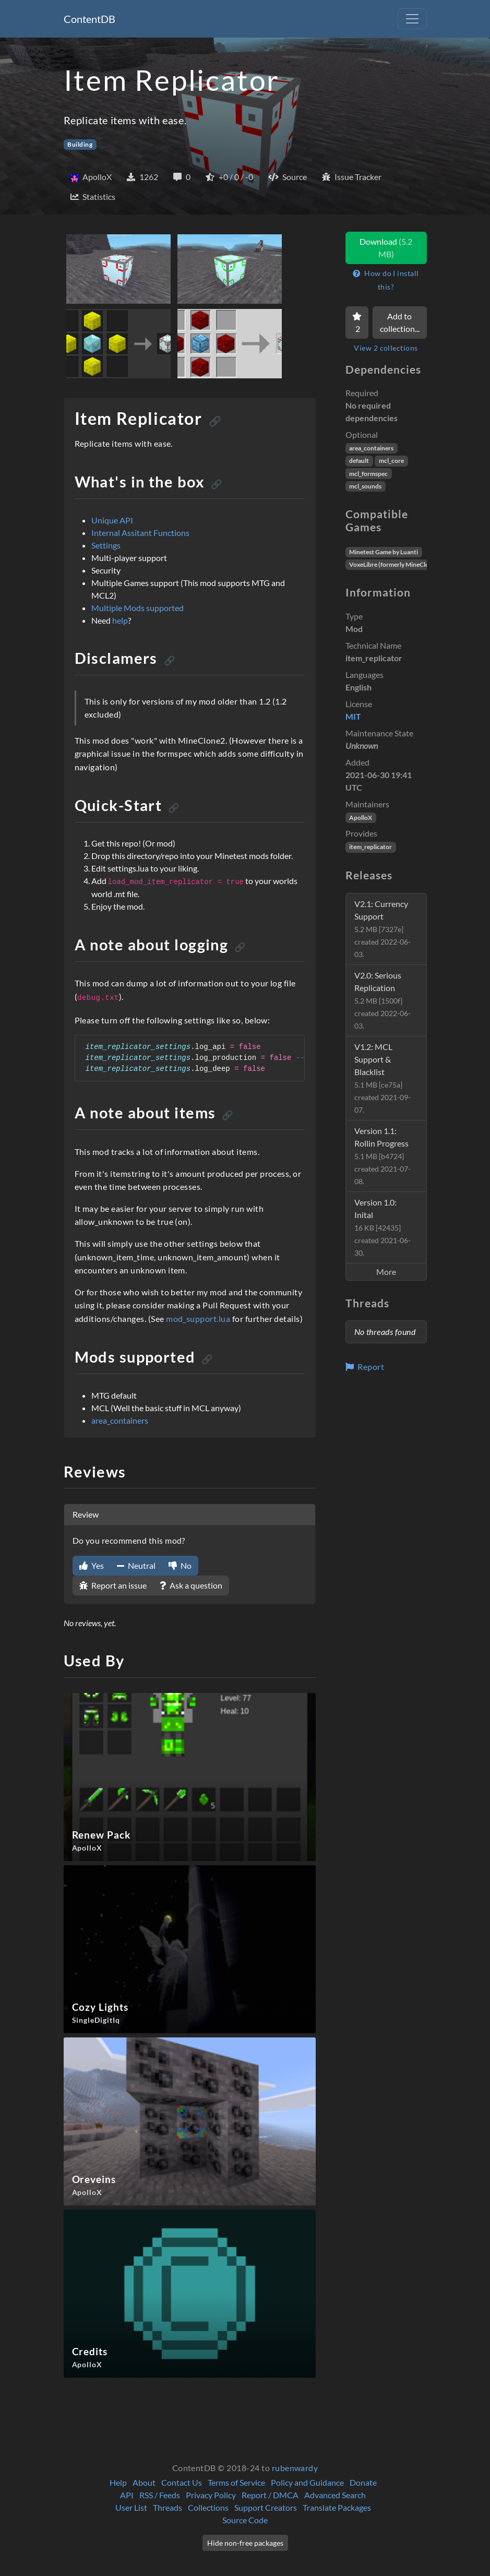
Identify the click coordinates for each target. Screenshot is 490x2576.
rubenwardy (295, 2468)
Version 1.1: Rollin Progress (382, 1156)
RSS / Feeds (159, 2495)
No (180, 1565)
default (359, 460)
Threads (167, 2507)
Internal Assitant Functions (140, 533)
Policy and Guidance (307, 2482)
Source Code (245, 2520)
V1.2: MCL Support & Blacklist (382, 1078)
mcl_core (391, 460)
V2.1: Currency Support (382, 929)
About (144, 2482)
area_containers (119, 1420)
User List (131, 2507)
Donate (363, 2482)
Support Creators (265, 2507)
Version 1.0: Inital (382, 1227)
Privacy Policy (211, 2495)
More (386, 1272)
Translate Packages (337, 2507)
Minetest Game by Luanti (383, 552)
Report (365, 1367)
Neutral (136, 1565)
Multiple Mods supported (137, 608)
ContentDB (89, 19)
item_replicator (370, 847)
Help (118, 2482)
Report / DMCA (270, 2495)
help (120, 620)
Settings (106, 545)
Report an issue (113, 1585)
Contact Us (181, 2482)
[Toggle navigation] (412, 18)
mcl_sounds (365, 486)
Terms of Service (236, 2482)
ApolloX (360, 817)
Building (79, 144)
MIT (353, 716)
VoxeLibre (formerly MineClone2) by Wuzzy (409, 564)
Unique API (112, 520)
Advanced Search (335, 2495)
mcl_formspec (368, 474)
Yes (91, 1565)
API (127, 2495)
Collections (208, 2507)
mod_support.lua (198, 1318)
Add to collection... (400, 322)
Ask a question (191, 1585)
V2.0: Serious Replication (382, 1000)
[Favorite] (356, 322)
